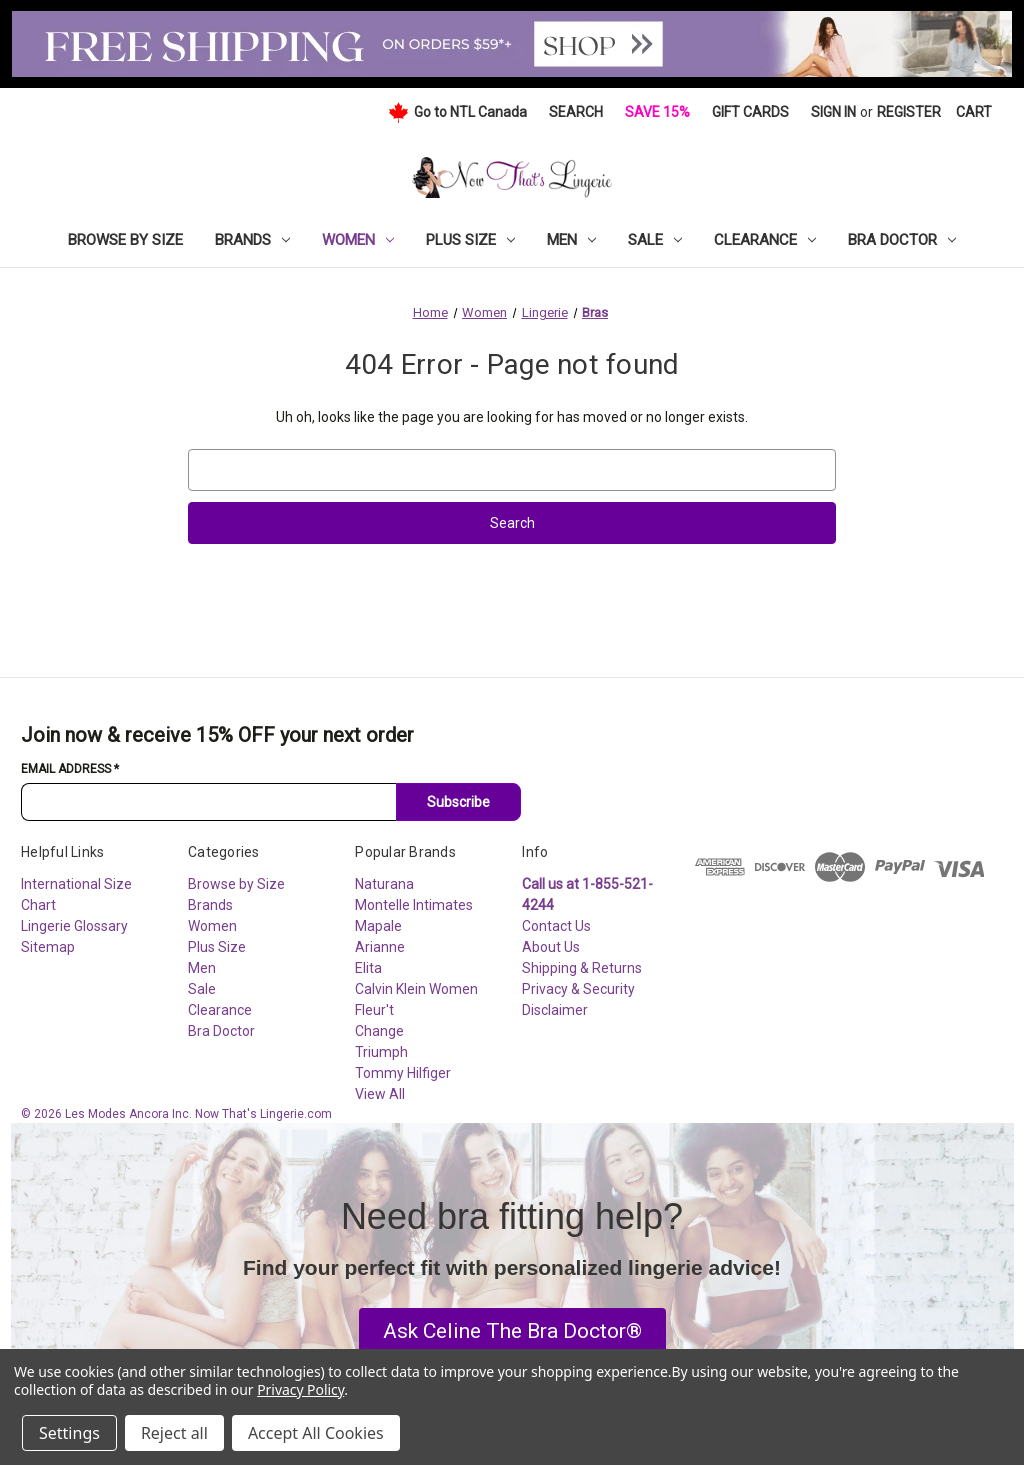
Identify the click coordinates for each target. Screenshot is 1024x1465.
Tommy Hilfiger (403, 1073)
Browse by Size (125, 240)
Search (576, 112)
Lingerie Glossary (74, 926)
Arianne (380, 947)
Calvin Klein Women (416, 989)
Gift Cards (750, 112)
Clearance (765, 240)
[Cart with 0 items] (974, 112)
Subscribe (458, 802)
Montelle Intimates (414, 905)
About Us (551, 947)
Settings (69, 1433)
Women (358, 240)
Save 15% (657, 112)
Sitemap (48, 947)
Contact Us (556, 926)
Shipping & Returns (582, 968)
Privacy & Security (578, 989)
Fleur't (374, 1010)
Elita (368, 968)
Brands (252, 240)
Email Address (70, 769)
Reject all (174, 1433)
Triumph (381, 1052)
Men (571, 240)
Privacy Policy (300, 1389)
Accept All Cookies (316, 1433)
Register (909, 112)
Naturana (384, 884)
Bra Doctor (902, 240)
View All (380, 1094)
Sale (655, 240)
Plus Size (470, 240)
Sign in (833, 112)
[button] (512, 1332)
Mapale (378, 926)
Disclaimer (555, 1010)
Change (379, 1031)
